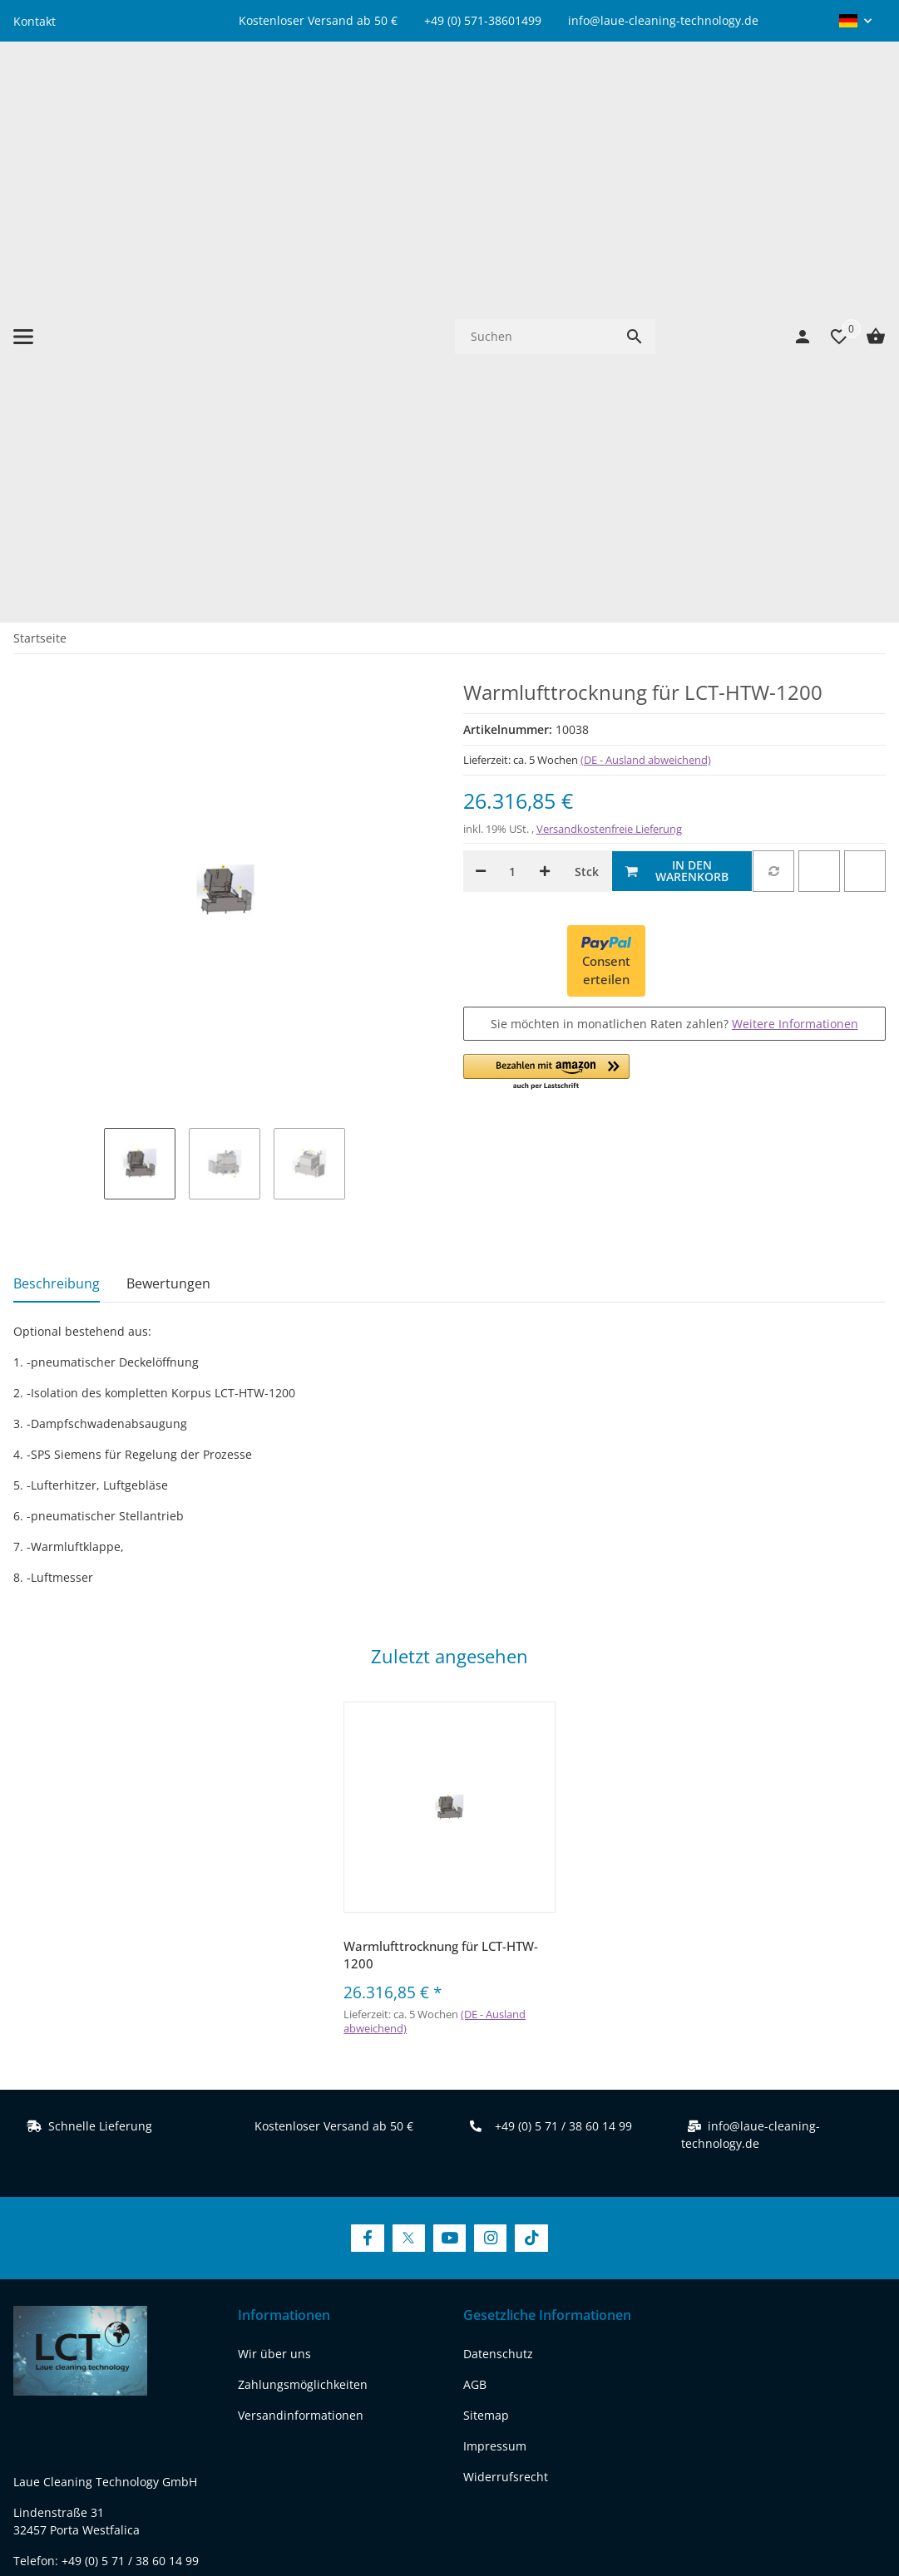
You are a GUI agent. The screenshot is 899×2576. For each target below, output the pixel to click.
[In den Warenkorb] (682, 403)
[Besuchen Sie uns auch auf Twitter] (409, 1770)
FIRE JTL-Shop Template (832, 2513)
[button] (855, 21)
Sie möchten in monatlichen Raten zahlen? (674, 555)
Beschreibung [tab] (56, 814)
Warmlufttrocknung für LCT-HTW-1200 (440, 1487)
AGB (475, 1915)
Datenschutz (498, 1885)
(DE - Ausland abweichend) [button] (645, 290)
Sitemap (486, 1946)
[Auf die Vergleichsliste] (773, 403)
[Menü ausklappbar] (23, 102)
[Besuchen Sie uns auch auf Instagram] (490, 1770)
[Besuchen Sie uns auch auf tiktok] (30, 2328)
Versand (543, 2457)
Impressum (494, 1977)
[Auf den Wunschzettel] (819, 403)
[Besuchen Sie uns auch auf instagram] (158, 2295)
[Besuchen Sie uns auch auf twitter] (73, 2295)
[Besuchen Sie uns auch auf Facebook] (367, 1770)
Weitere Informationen (795, 555)
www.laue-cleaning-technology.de (107, 2201)
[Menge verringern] (480, 403)
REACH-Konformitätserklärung (97, 2232)
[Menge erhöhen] (544, 403)
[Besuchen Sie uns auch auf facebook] (30, 2295)
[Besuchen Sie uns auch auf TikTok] (531, 1770)
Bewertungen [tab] (168, 814)
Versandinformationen (300, 1946)
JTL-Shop (748, 2513)
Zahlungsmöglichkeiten (303, 1915)
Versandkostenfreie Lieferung (609, 360)
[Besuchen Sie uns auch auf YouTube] (449, 1770)
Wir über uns (274, 1885)
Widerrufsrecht (505, 2008)
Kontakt (34, 21)
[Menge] (512, 403)
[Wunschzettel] (831, 102)
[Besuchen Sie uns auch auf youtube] (116, 2295)
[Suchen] (534, 102)
